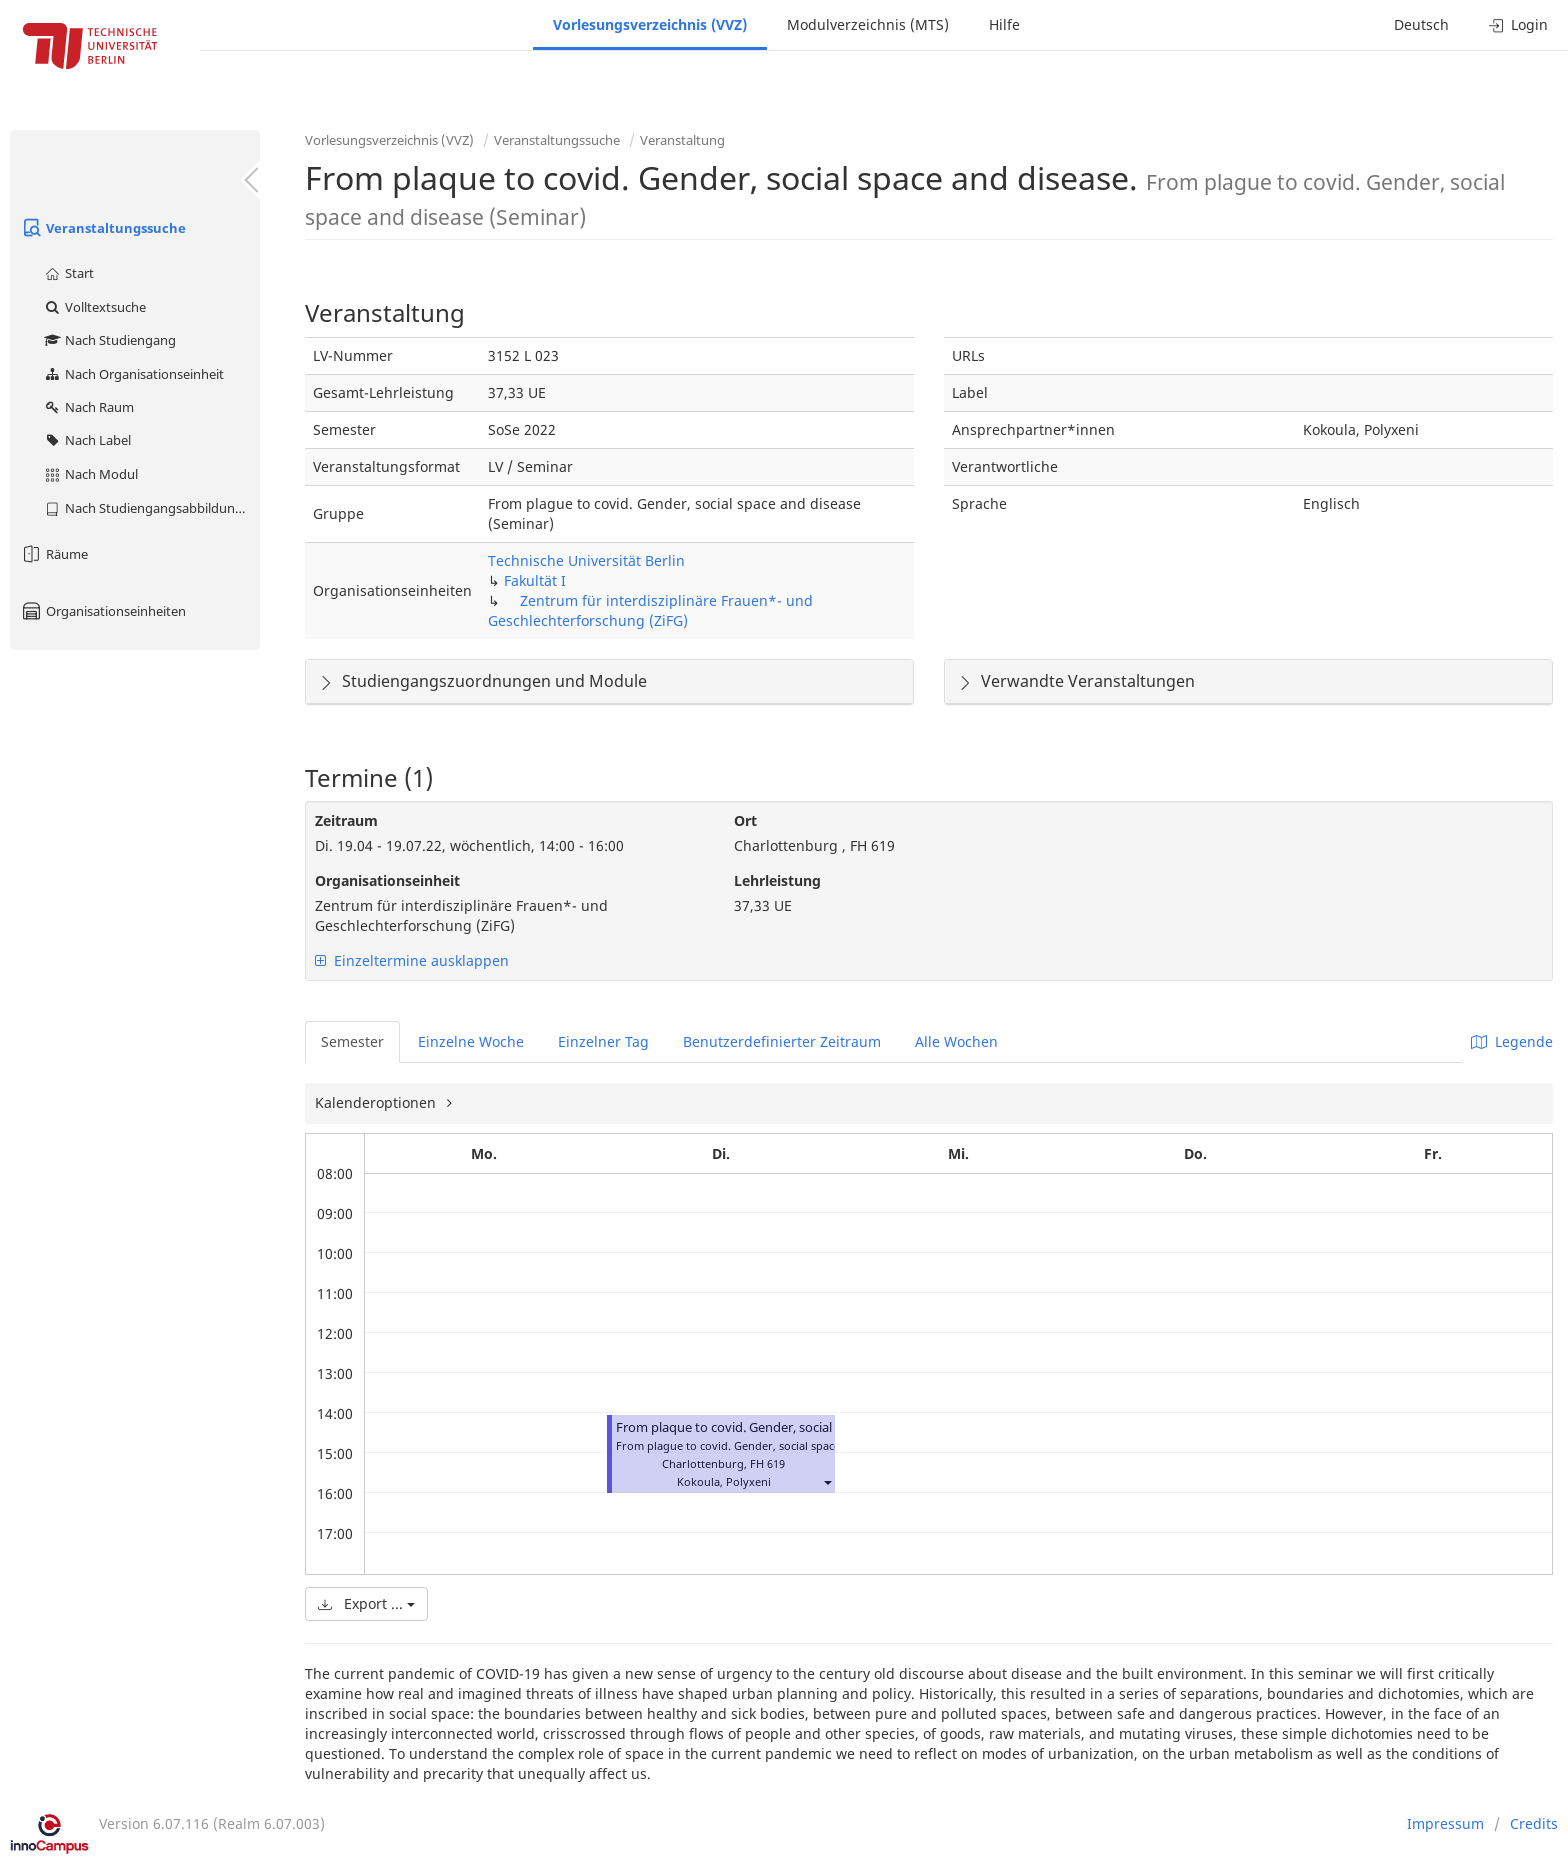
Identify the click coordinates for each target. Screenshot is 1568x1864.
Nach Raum (88, 407)
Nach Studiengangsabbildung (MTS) (151, 508)
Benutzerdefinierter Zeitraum (782, 1041)
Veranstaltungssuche (103, 228)
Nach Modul (90, 474)
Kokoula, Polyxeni (724, 1481)
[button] (827, 1481)
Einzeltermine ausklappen (412, 960)
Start (68, 273)
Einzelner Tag (603, 1041)
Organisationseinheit (387, 880)
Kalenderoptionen (377, 1102)
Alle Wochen (956, 1041)
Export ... (366, 1603)
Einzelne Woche (471, 1041)
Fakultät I (535, 580)
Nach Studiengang (109, 340)
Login (1518, 24)
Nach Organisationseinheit (133, 374)
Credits (1534, 1823)
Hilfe (1004, 24)
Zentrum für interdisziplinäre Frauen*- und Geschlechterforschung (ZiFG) (650, 610)
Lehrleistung (777, 880)
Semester (352, 1041)
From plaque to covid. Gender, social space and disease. (780, 1427)
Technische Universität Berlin (586, 560)
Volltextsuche (94, 307)
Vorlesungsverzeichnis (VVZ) (650, 24)
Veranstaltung (682, 140)
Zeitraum (346, 820)
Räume (54, 554)
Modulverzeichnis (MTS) (868, 24)
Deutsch (1421, 24)
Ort (745, 820)
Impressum (1445, 1823)
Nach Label (87, 440)
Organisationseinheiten (103, 611)
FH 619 (767, 1463)
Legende (1512, 1041)
